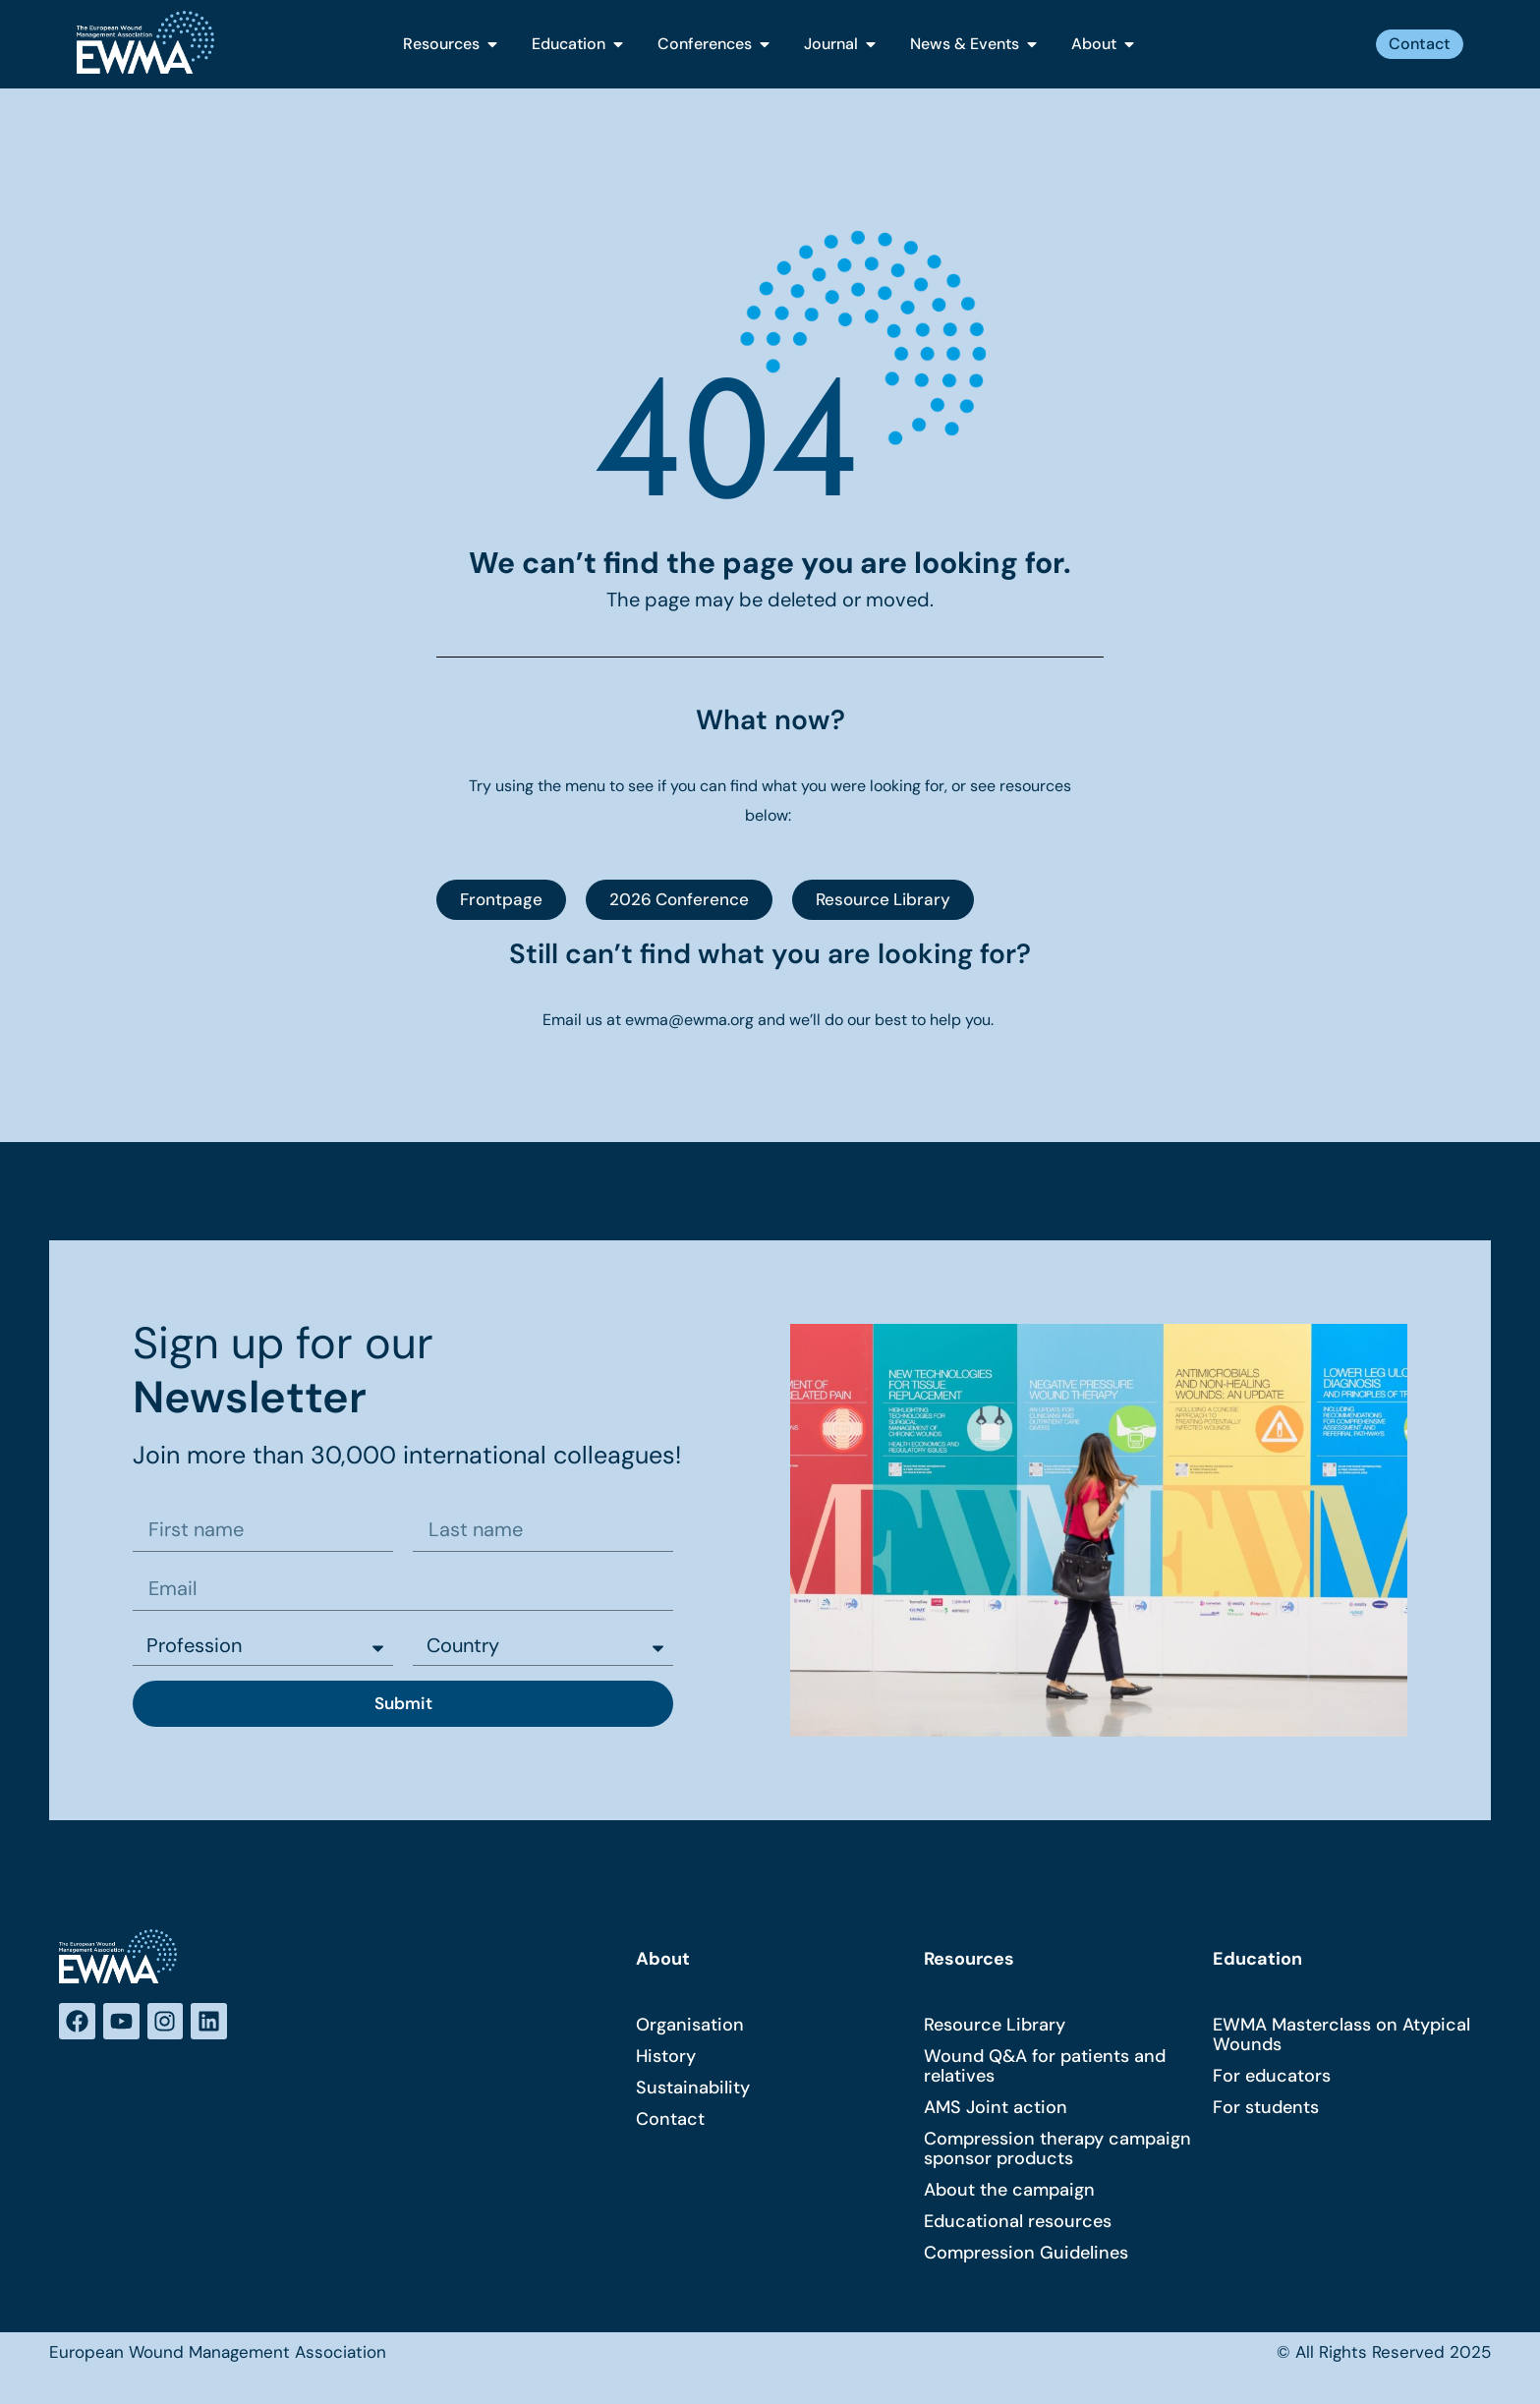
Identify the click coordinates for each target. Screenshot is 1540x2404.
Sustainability (693, 2089)
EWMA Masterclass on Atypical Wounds (1341, 2036)
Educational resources (1018, 2223)
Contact (670, 2121)
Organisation (690, 2026)
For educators (1272, 2077)
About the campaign (1009, 2192)
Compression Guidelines (1026, 2254)
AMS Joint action (995, 2109)
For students (1266, 2109)
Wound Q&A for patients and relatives (1045, 2067)
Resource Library (994, 2026)
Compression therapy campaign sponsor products (1057, 2150)
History (666, 2058)
